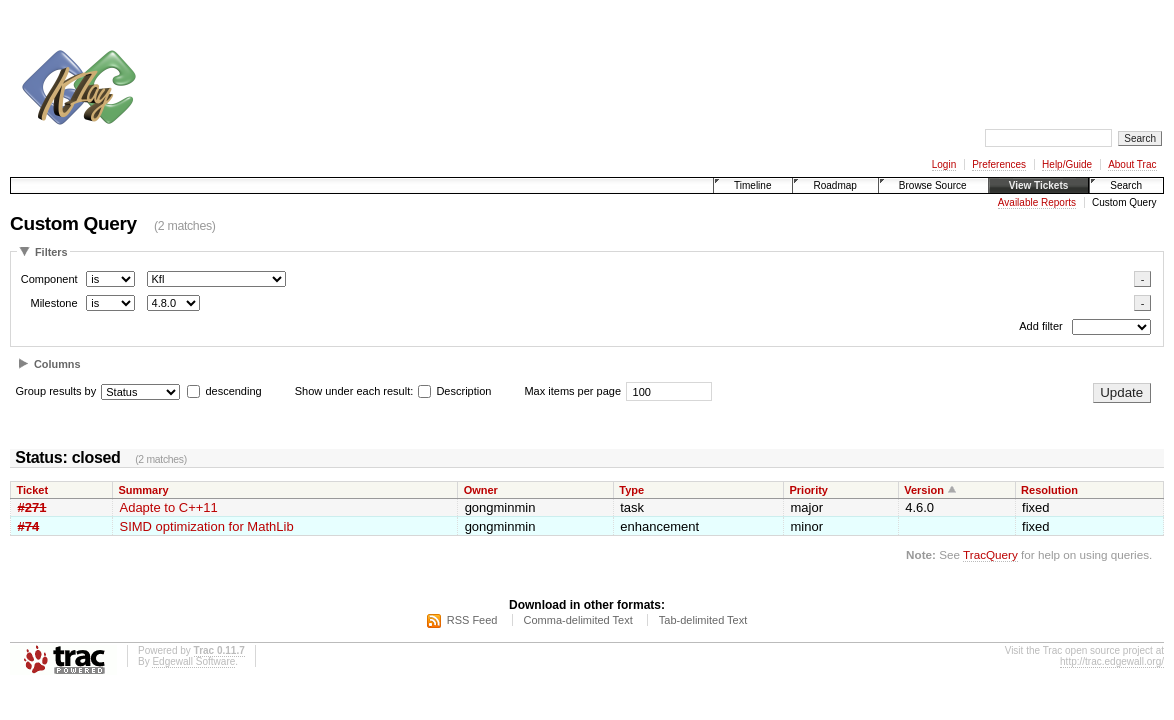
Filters (51, 252)
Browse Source (933, 185)
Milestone (53, 303)
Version (924, 490)
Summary (143, 490)
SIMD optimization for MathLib (206, 526)
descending (233, 391)
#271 (32, 507)
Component (49, 279)
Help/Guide (1067, 164)
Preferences (999, 164)
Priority (808, 490)
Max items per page (572, 391)
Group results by (56, 391)
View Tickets (1039, 185)
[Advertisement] (516, 58)
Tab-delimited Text (703, 620)
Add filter (1040, 327)
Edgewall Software (193, 661)
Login (944, 164)
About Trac (1132, 164)
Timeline (752, 185)
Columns (57, 364)
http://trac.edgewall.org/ (1112, 661)
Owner (481, 490)
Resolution (1049, 490)
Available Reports (1037, 202)
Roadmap (834, 185)
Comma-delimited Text (578, 620)
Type (631, 490)
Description (454, 391)
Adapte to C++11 (168, 507)
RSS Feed (472, 620)
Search (1126, 185)
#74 (29, 526)
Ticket (33, 490)
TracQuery (990, 554)
